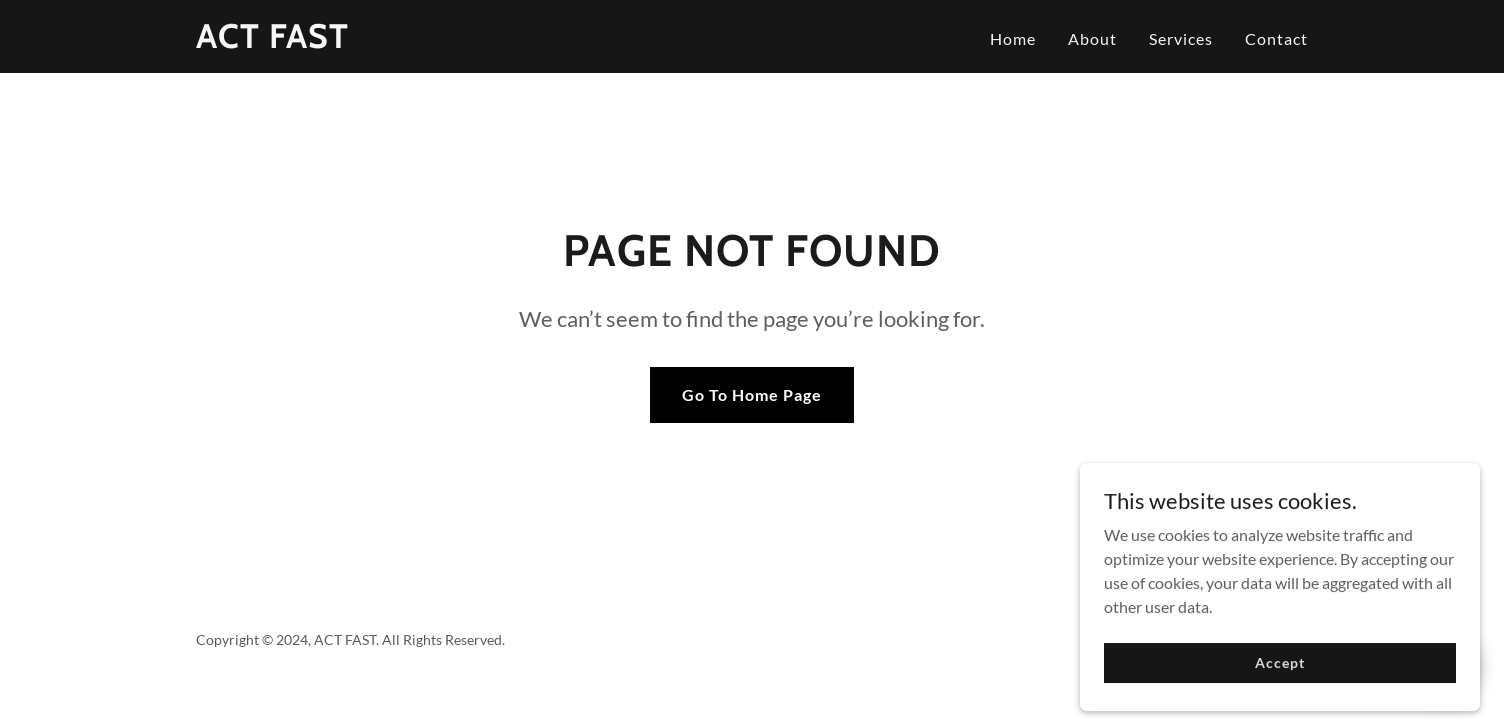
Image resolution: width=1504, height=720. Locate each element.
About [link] (1092, 38)
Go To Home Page (752, 394)
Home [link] (1013, 38)
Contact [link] (1276, 38)
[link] (272, 41)
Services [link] (1181, 38)
